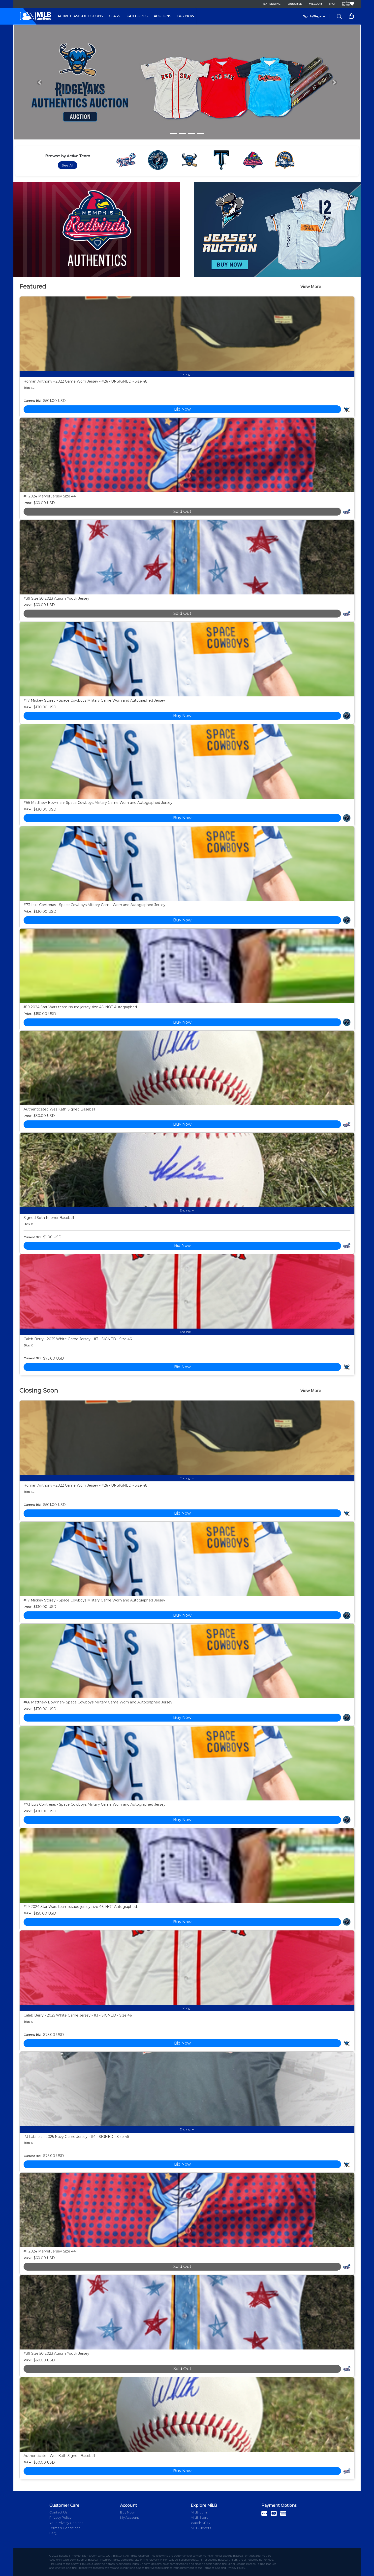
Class (114, 16)
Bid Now (182, 409)
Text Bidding (271, 3)
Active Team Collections (80, 16)
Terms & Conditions (64, 2528)
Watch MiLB (200, 2523)
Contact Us (58, 2512)
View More (310, 286)
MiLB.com (315, 3)
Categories (137, 16)
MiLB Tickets (201, 2528)
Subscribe (294, 3)
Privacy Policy (60, 2517)
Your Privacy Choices (66, 2523)
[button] (39, 82)
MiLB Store (200, 2517)
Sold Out (182, 511)
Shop (332, 3)
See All (67, 165)
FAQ (53, 2533)
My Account (129, 2517)
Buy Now (185, 16)
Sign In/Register (314, 16)
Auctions (162, 16)
